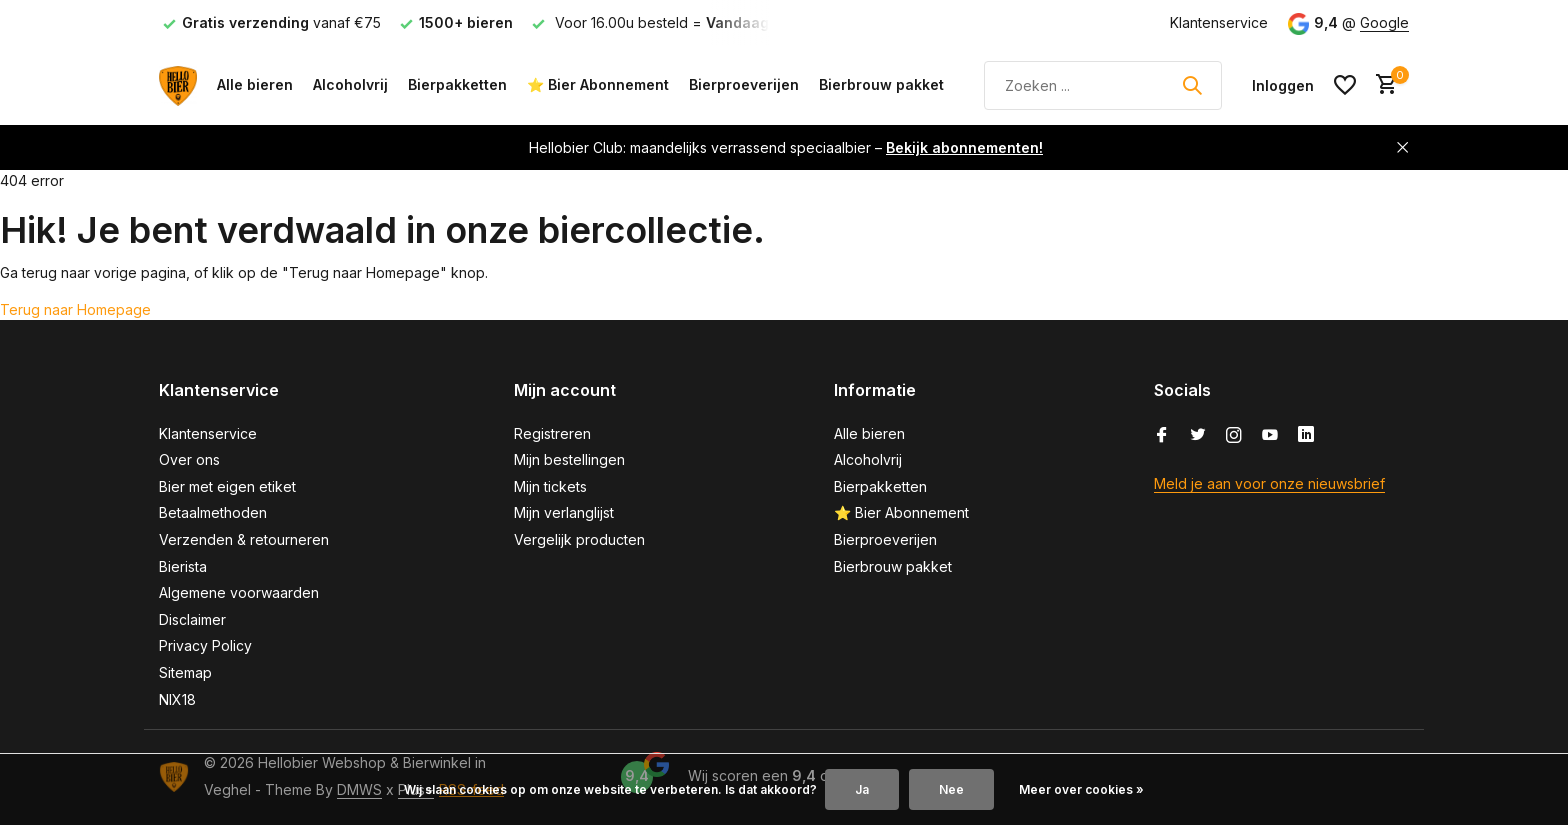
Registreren (552, 433)
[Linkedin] (1306, 436)
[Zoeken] (1103, 85)
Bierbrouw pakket (881, 84)
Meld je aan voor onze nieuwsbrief (1269, 483)
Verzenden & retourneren (244, 539)
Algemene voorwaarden (239, 592)
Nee (951, 789)
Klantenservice (1219, 22)
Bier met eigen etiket (227, 486)
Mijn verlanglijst (564, 512)
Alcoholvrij (350, 84)
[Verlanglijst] (1345, 85)
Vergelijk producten (579, 539)
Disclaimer (192, 619)
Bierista (183, 566)
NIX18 (177, 699)
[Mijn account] (1283, 85)
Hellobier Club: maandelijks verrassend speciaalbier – (786, 147)
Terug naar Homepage (75, 309)
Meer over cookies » (1081, 789)
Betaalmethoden (213, 512)
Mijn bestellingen (569, 459)
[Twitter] (1198, 436)
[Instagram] (1234, 436)
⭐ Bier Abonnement (598, 84)
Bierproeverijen (744, 84)
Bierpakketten (457, 84)
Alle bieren (255, 84)
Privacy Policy (205, 645)
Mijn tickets (550, 486)
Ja (862, 789)
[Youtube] (1270, 436)
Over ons (189, 459)
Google (1384, 22)
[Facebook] (1162, 436)
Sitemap (185, 672)
